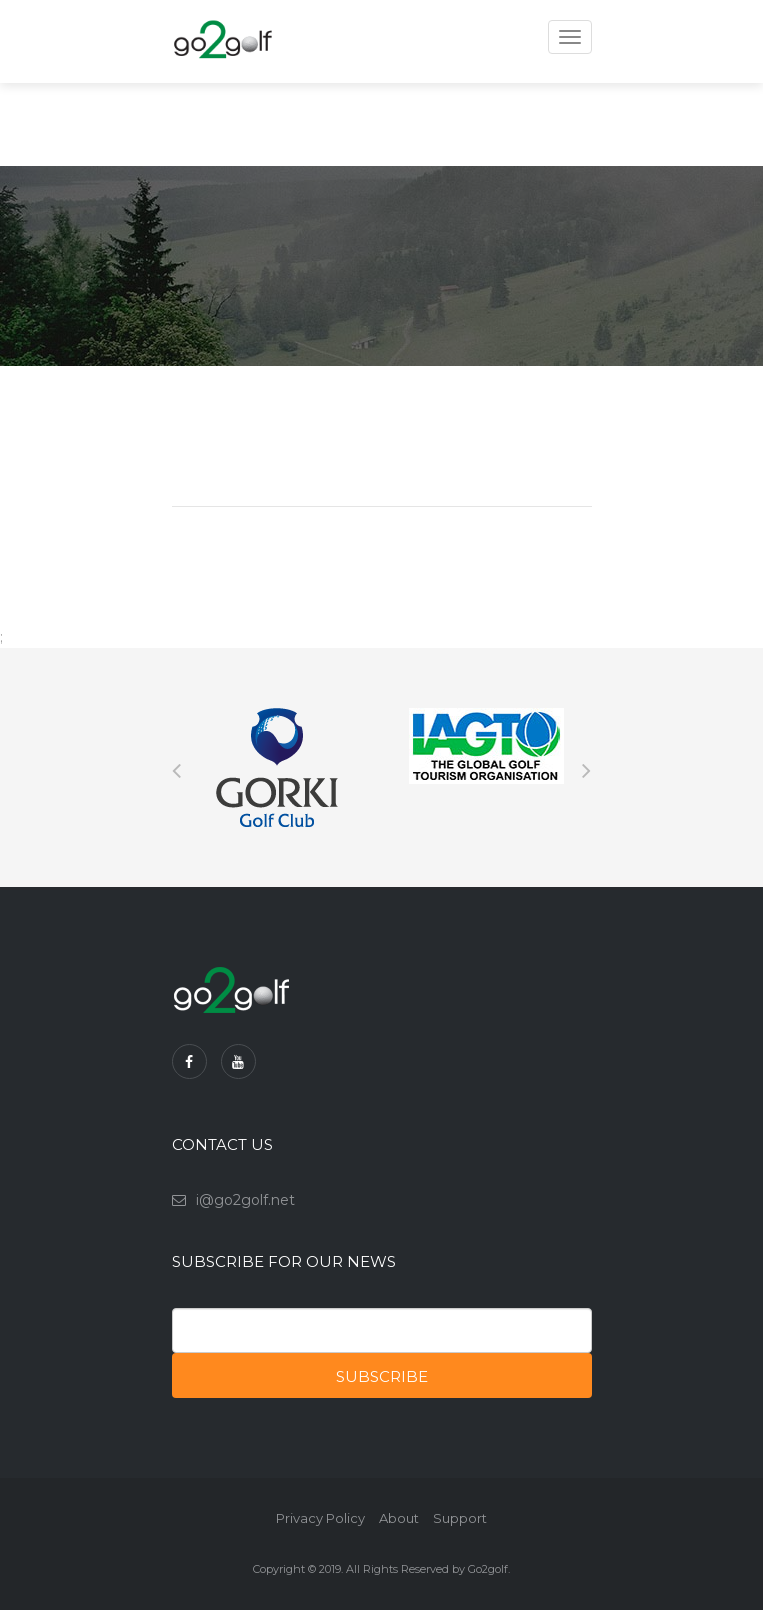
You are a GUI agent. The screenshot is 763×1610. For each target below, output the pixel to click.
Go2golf (488, 1569)
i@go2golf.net (245, 1200)
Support (460, 1518)
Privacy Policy (320, 1518)
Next (587, 768)
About (399, 1518)
